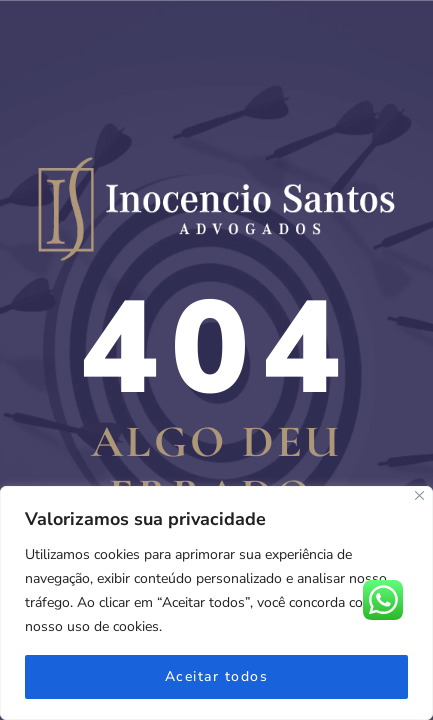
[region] (216, 603)
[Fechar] (419, 495)
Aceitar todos (217, 676)
